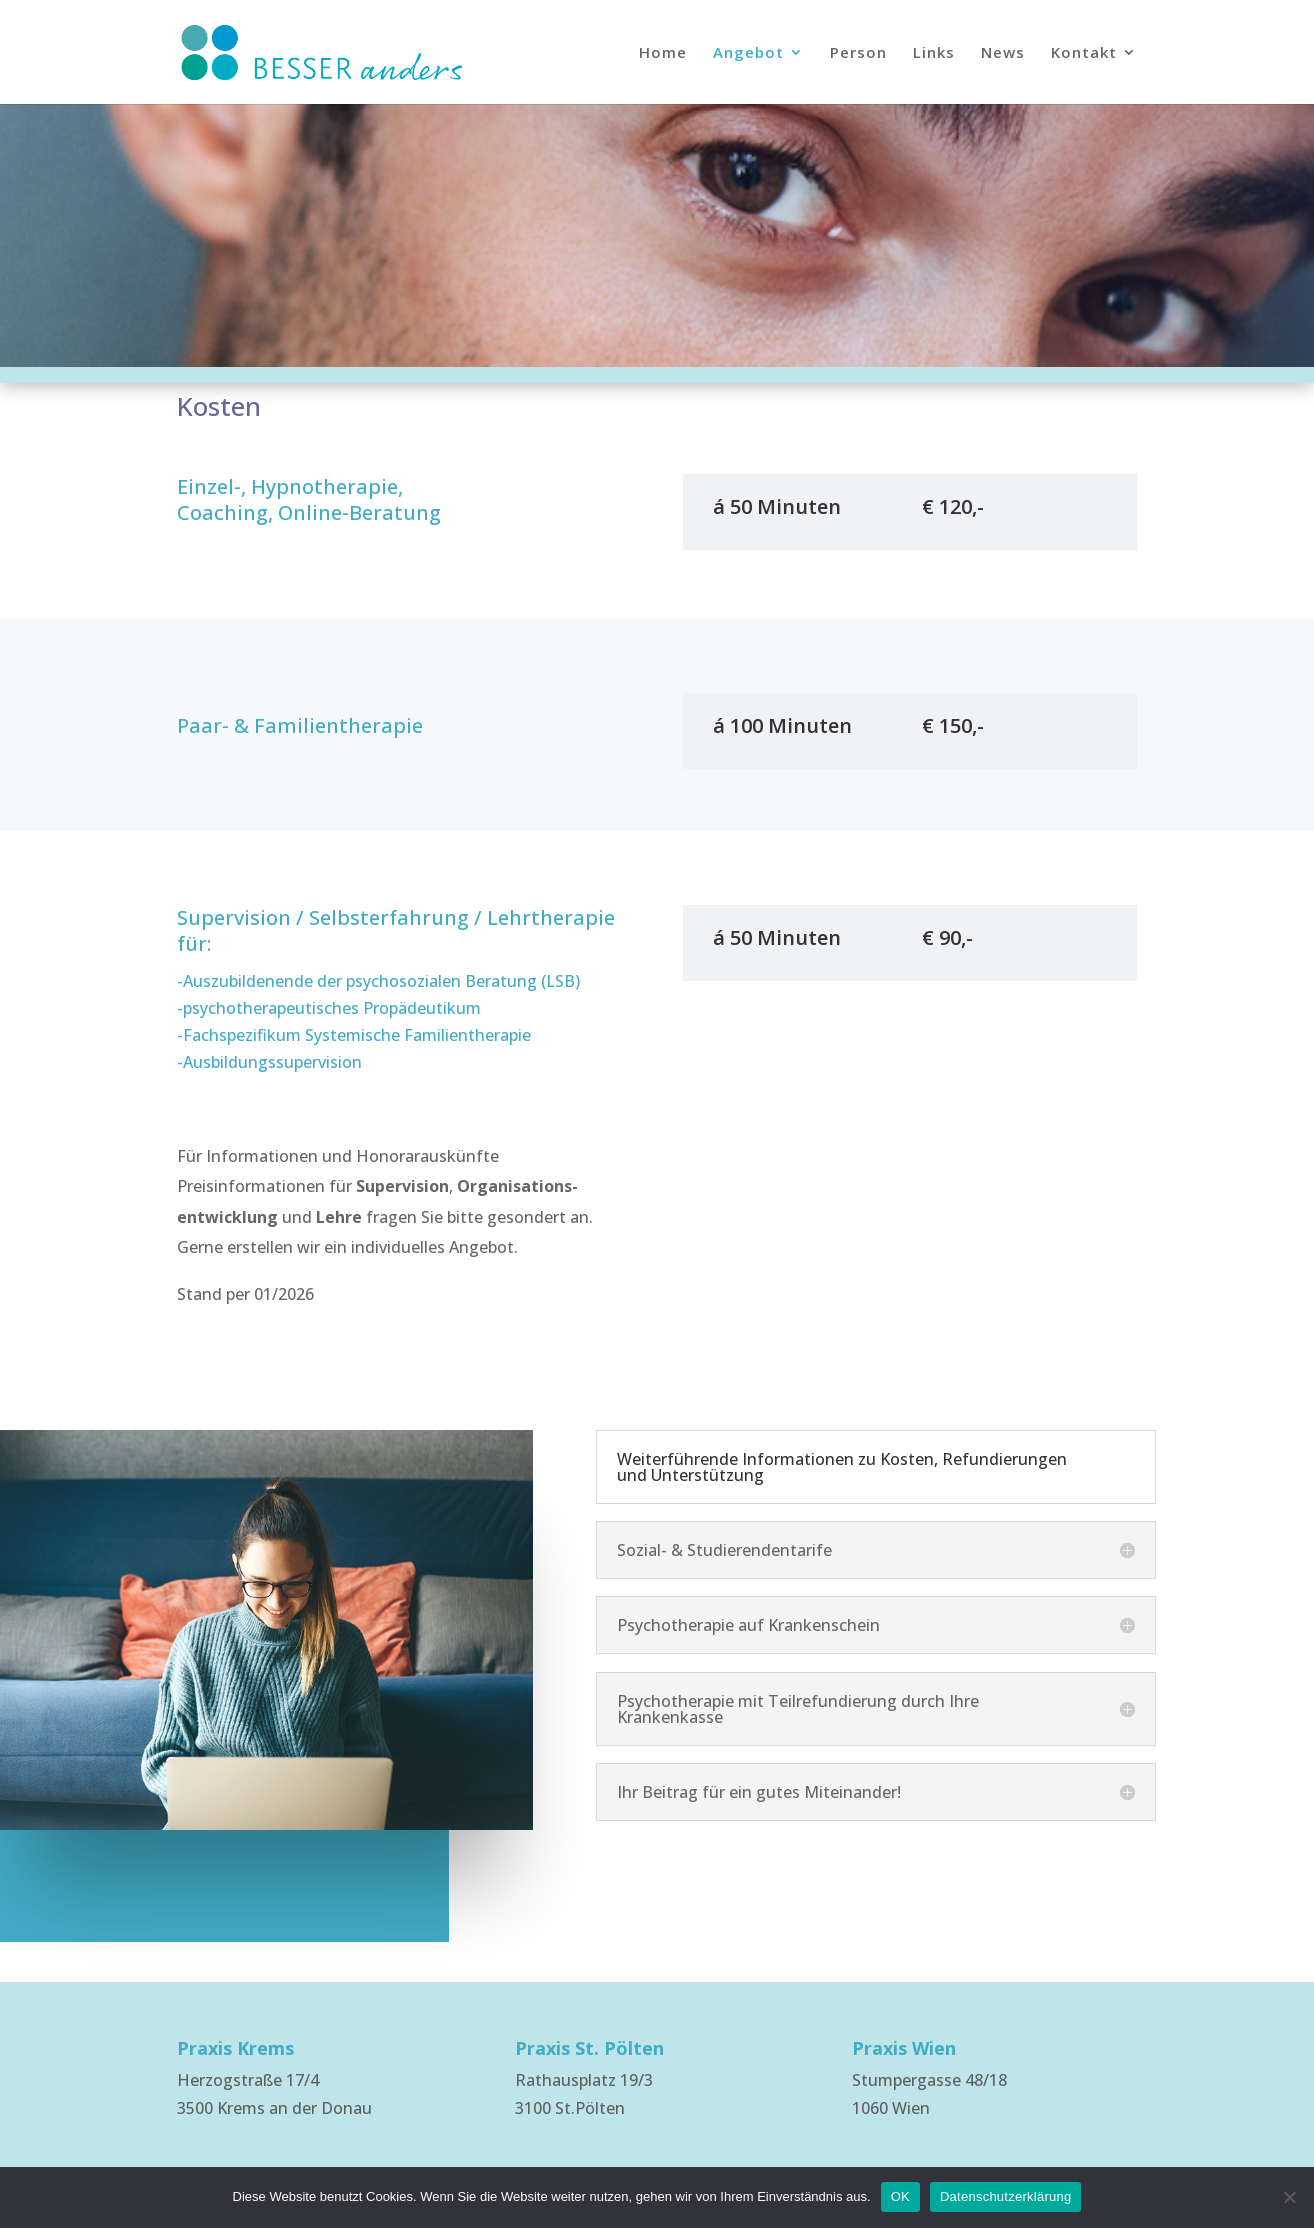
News (1003, 53)
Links (934, 53)
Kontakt (1084, 53)
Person (858, 53)
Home (663, 53)
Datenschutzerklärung (1005, 2196)
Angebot (748, 53)
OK (900, 2196)
